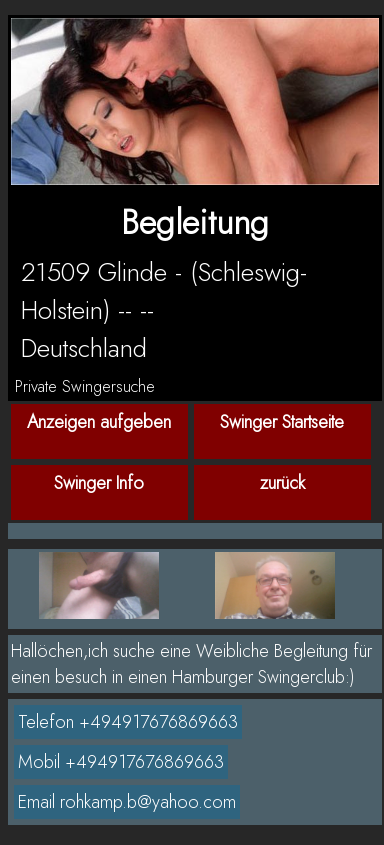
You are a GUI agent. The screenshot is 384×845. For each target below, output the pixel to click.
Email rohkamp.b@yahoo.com (127, 802)
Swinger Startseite (282, 422)
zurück (282, 483)
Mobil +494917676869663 (121, 762)
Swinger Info (99, 483)
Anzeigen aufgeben (99, 422)
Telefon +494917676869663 (128, 722)
